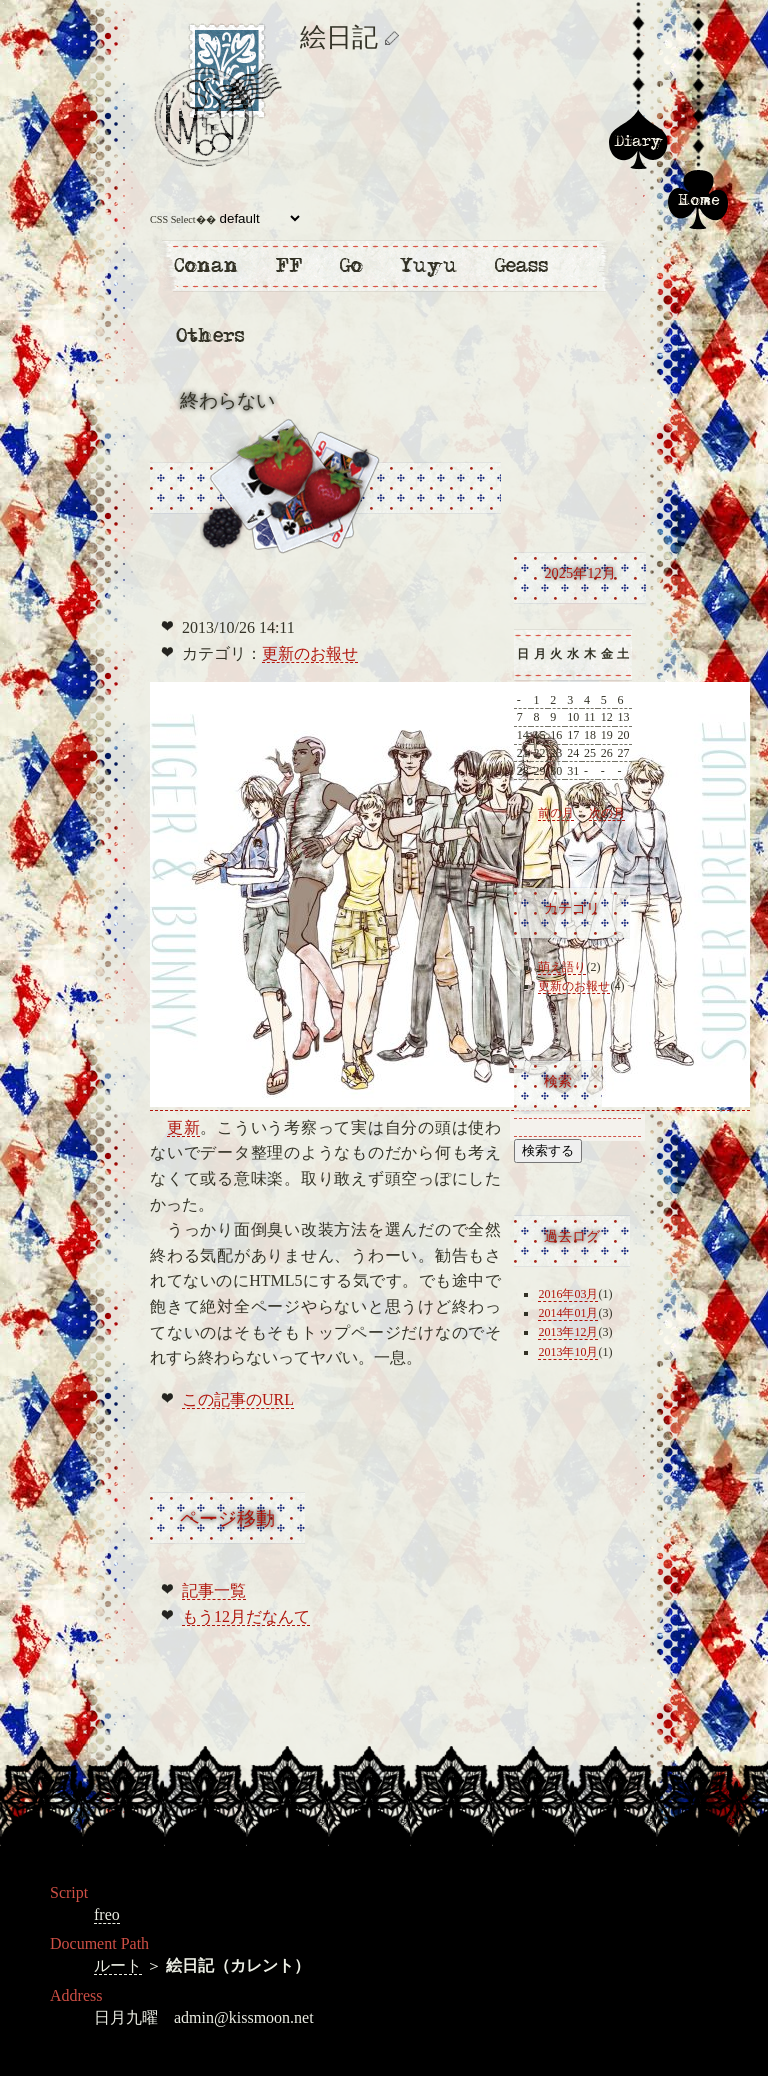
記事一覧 (214, 1590)
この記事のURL (238, 1399)
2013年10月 (568, 1352)
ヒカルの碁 (350, 265)
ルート (118, 1965)
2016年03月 (568, 1294)
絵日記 (638, 140)
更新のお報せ (310, 653)
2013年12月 (568, 1332)
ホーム (698, 200)
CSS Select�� (226, 219)
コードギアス (520, 265)
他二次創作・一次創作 (210, 335)
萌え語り (562, 967)
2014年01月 (568, 1313)
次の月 (607, 813)
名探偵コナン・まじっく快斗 (205, 265)
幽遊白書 (430, 265)
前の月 (556, 813)
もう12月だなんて (246, 1616)
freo (107, 1914)
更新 (184, 1127)
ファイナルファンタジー (290, 265)
